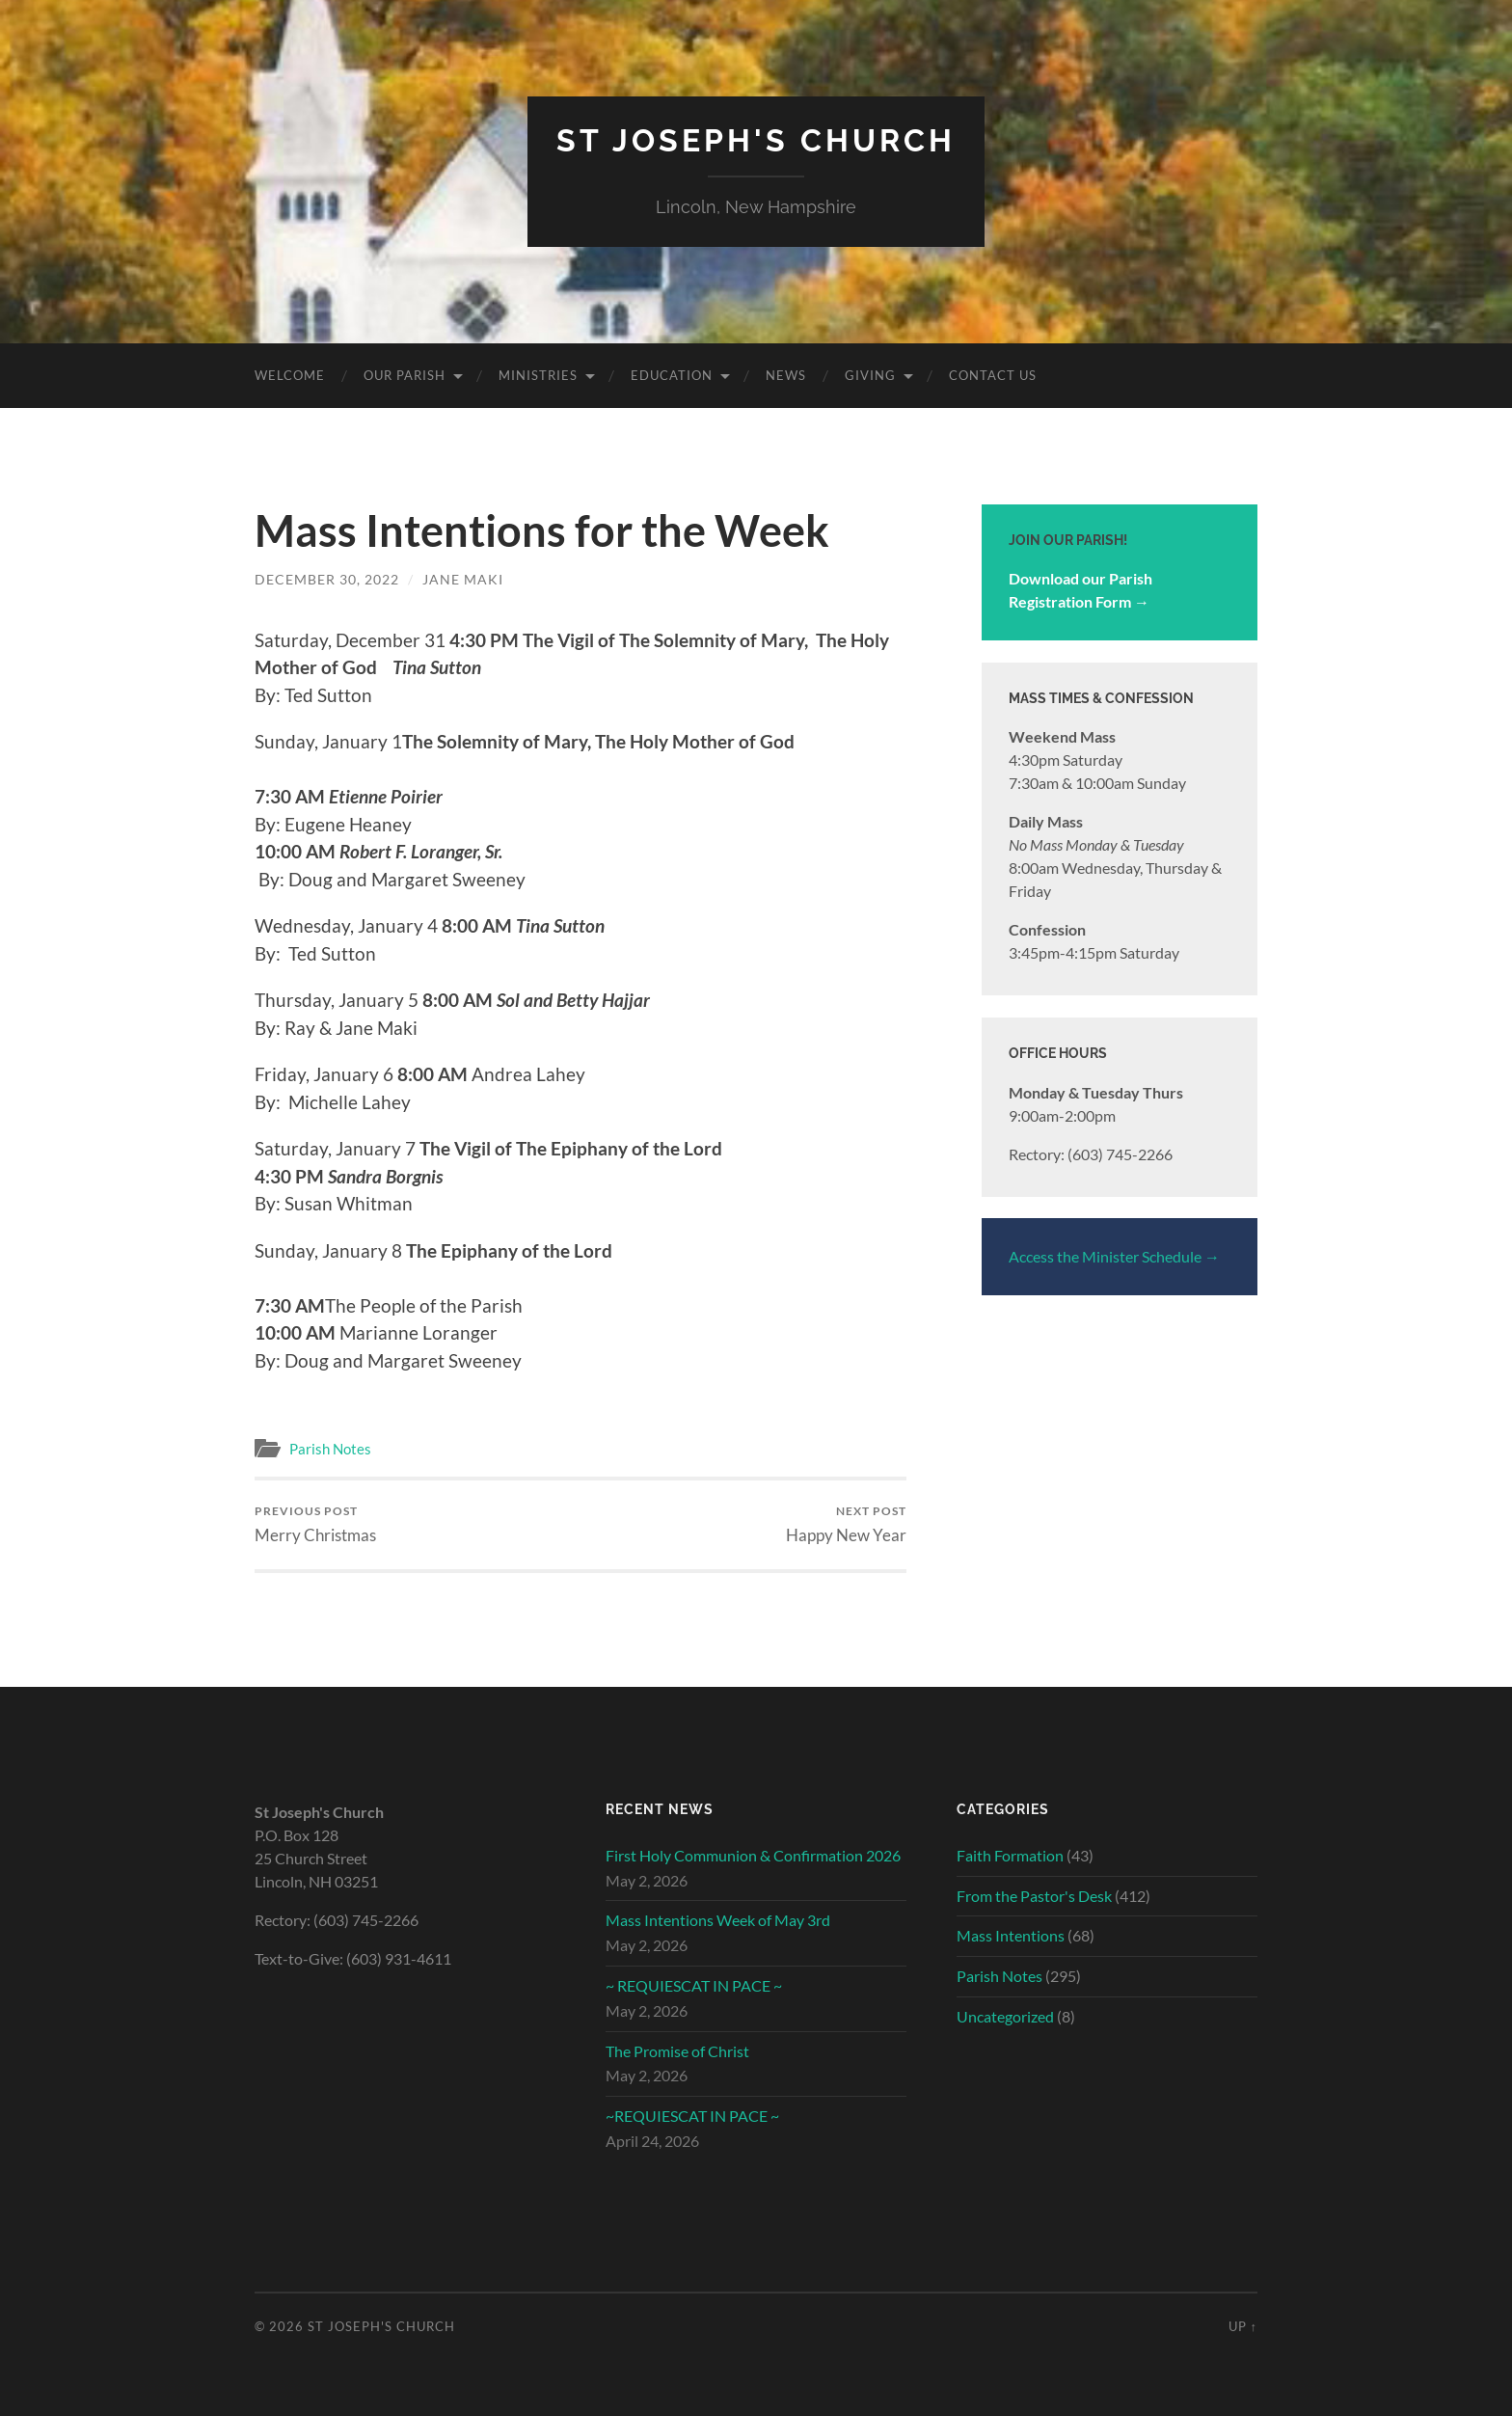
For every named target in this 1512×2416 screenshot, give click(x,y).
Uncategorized (1005, 2016)
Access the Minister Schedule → (1114, 1256)
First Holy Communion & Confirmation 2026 (753, 1855)
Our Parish (405, 375)
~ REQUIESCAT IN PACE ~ (694, 1985)
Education (672, 375)
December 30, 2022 (327, 579)
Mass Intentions (1011, 1935)
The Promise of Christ (677, 2051)
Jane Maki (462, 579)
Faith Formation (1010, 1855)
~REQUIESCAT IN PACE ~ (692, 2115)
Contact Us (993, 375)
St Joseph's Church (756, 140)
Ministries (538, 375)
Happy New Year (846, 1524)
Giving (870, 375)
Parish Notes (330, 1448)
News (786, 375)
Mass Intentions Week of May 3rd (718, 1920)
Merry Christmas (315, 1524)
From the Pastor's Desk (1034, 1896)
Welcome (290, 375)
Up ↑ (1242, 2326)
